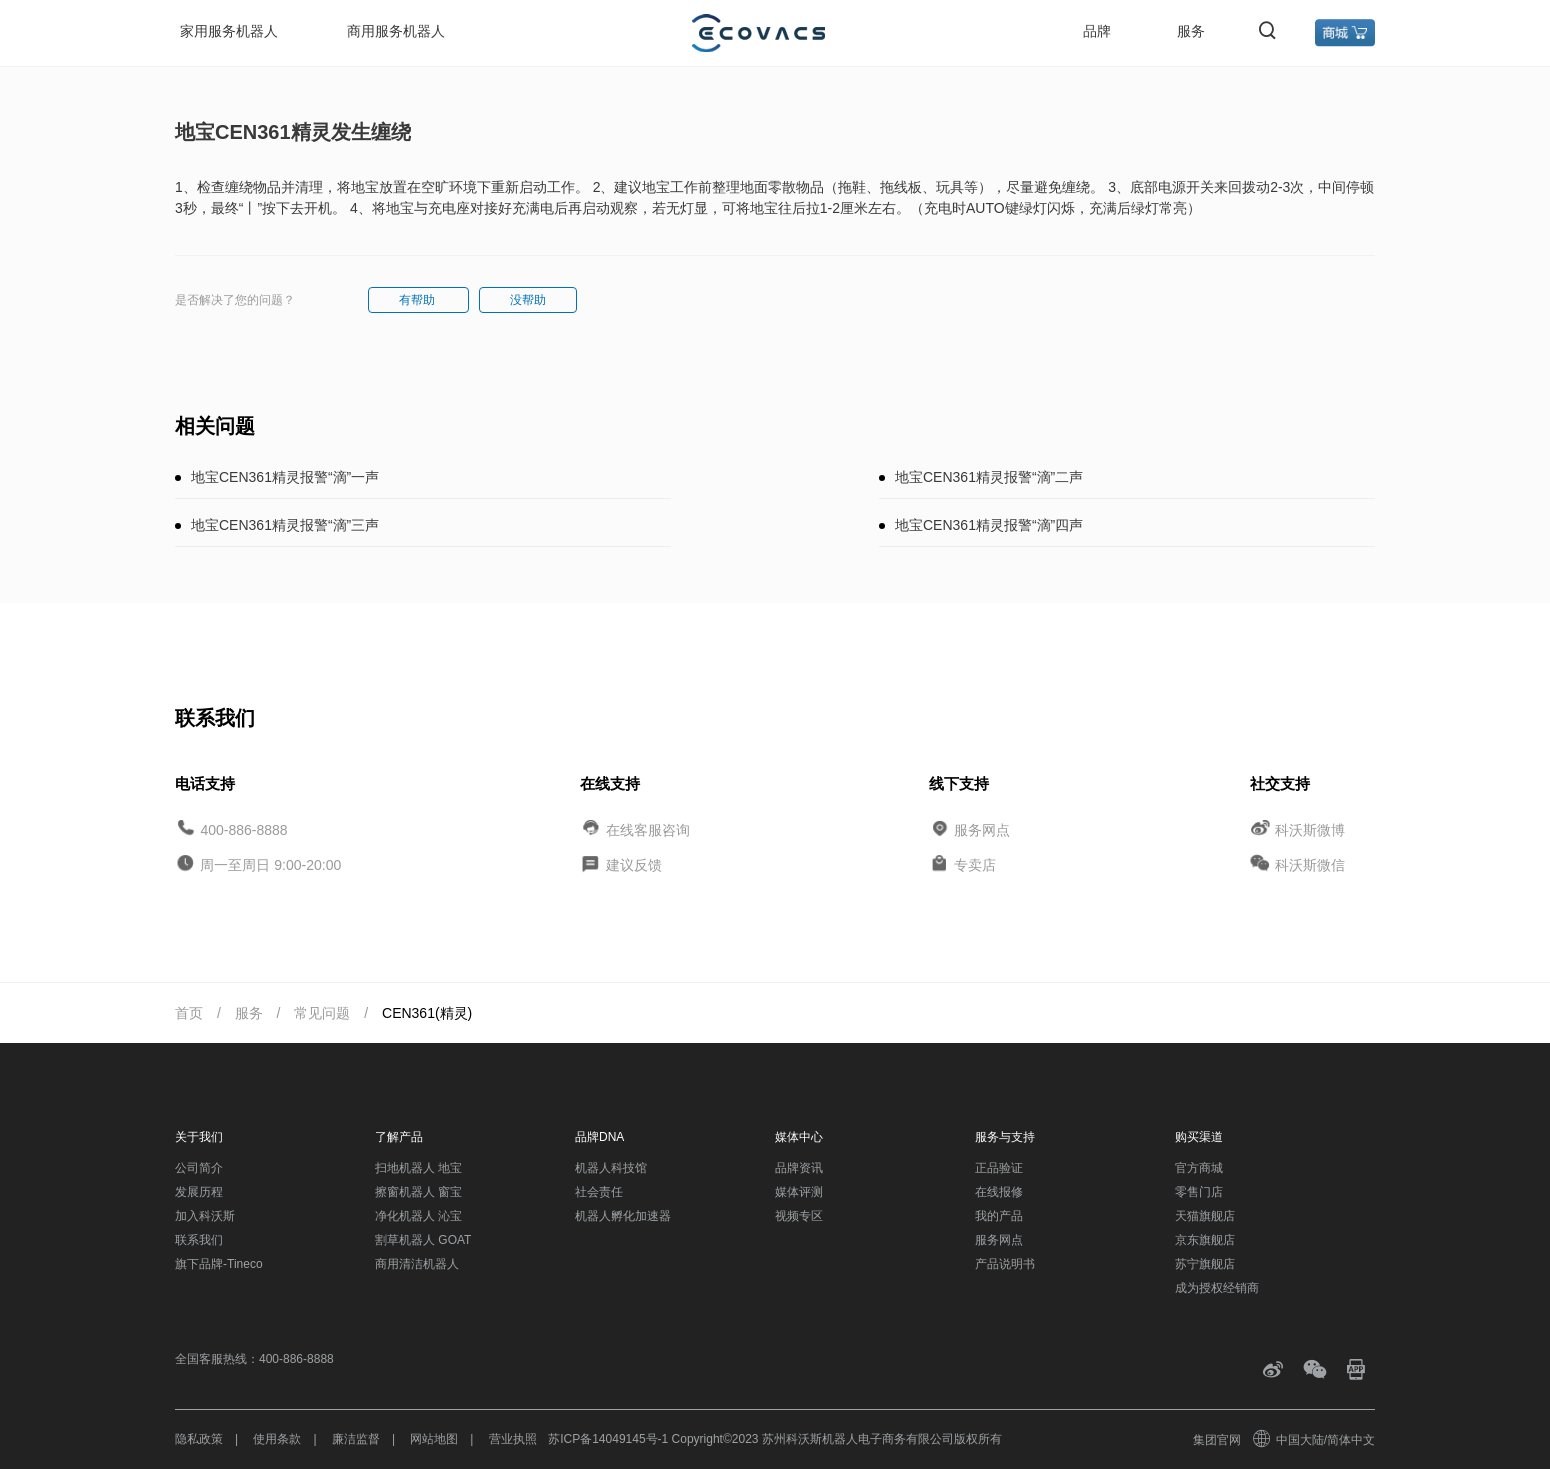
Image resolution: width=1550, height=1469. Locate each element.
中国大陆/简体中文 (1315, 1440)
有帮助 (418, 300)
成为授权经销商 (1217, 1288)
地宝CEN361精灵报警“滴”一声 (285, 477)
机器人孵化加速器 (623, 1216)
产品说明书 (1005, 1264)
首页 (189, 1013)
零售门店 (1199, 1192)
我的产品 (999, 1216)
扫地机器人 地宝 (418, 1168)
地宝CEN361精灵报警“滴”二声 (989, 477)
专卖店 (975, 865)
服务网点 (982, 829)
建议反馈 (634, 865)
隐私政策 (199, 1439)
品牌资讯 (799, 1168)
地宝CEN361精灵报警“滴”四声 (989, 525)
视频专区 (799, 1216)
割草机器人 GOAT (423, 1240)
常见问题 (322, 1013)
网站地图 (434, 1439)
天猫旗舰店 (1205, 1216)
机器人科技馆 (611, 1168)
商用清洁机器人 (417, 1264)
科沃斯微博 (1310, 829)
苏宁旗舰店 (1205, 1264)
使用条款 (277, 1439)
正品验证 (999, 1168)
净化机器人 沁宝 (418, 1216)
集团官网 (1217, 1440)
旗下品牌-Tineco (219, 1264)
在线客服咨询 (648, 829)
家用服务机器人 (229, 31)
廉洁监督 (356, 1439)
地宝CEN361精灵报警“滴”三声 (285, 525)
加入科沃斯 (205, 1216)
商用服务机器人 (396, 31)
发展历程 (199, 1192)
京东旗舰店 (1205, 1240)
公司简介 (199, 1168)
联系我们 (199, 1240)
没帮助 (528, 300)
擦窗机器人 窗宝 (418, 1192)
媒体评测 (799, 1192)
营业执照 (513, 1439)
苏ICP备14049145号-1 (608, 1439)
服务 (1191, 31)
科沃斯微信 (1310, 865)
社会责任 (599, 1192)
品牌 (1097, 31)
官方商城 (1199, 1168)
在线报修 (999, 1192)
